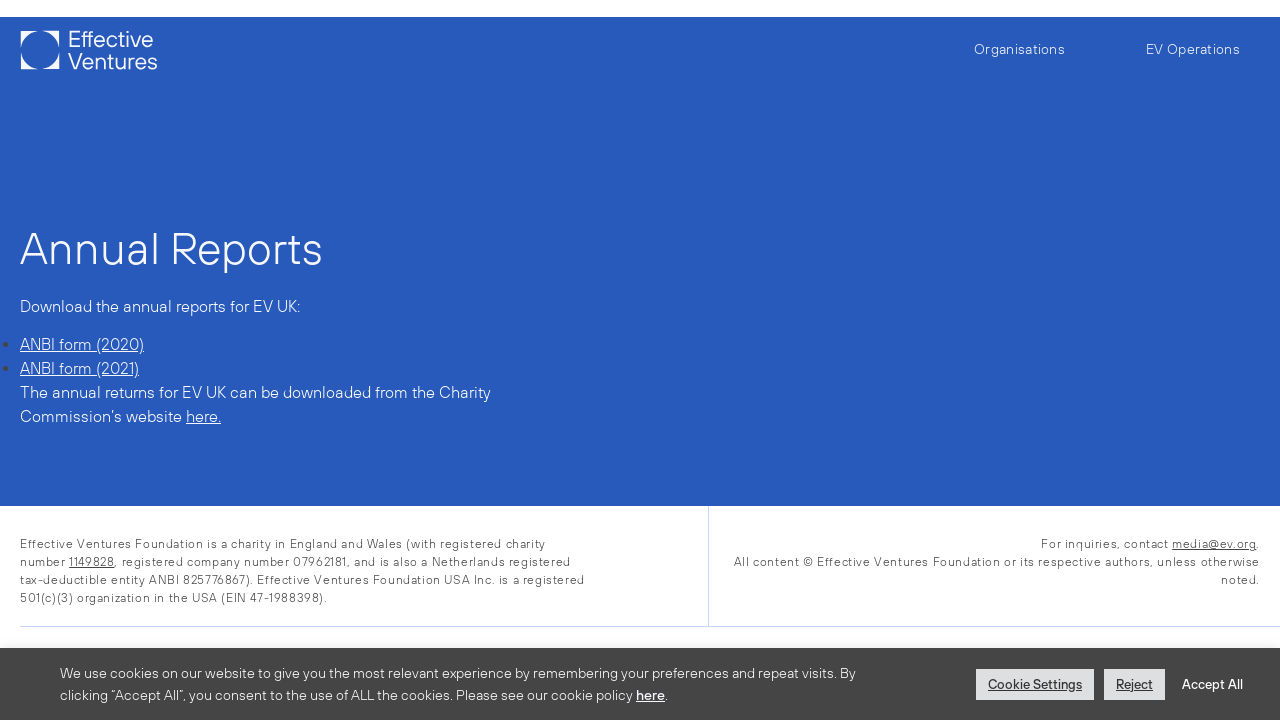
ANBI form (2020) (82, 344)
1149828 (91, 562)
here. (203, 416)
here (650, 695)
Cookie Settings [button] (1035, 684)
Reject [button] (1134, 684)
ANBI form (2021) (79, 368)
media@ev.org (1214, 544)
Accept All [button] (1212, 684)
